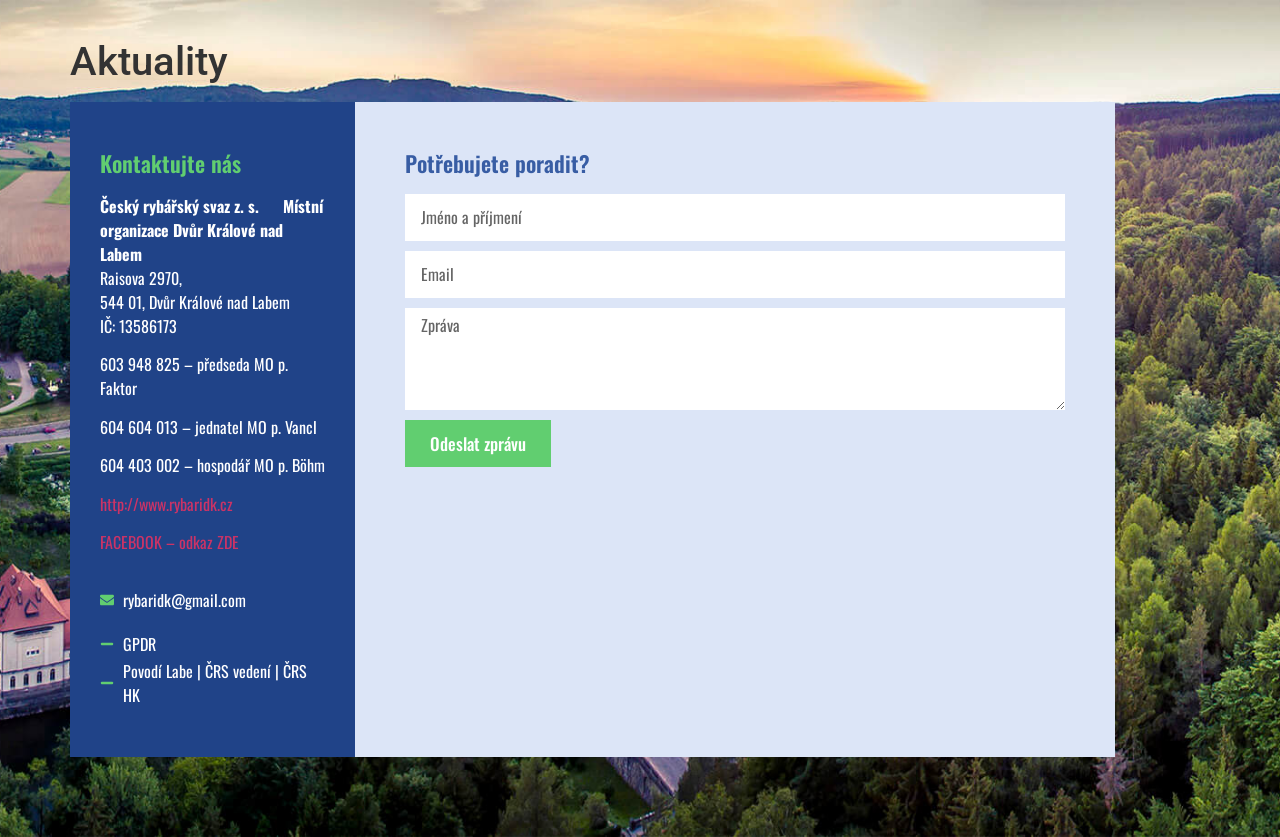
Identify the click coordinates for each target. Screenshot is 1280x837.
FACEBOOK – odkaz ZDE (169, 542)
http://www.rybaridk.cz (166, 504)
